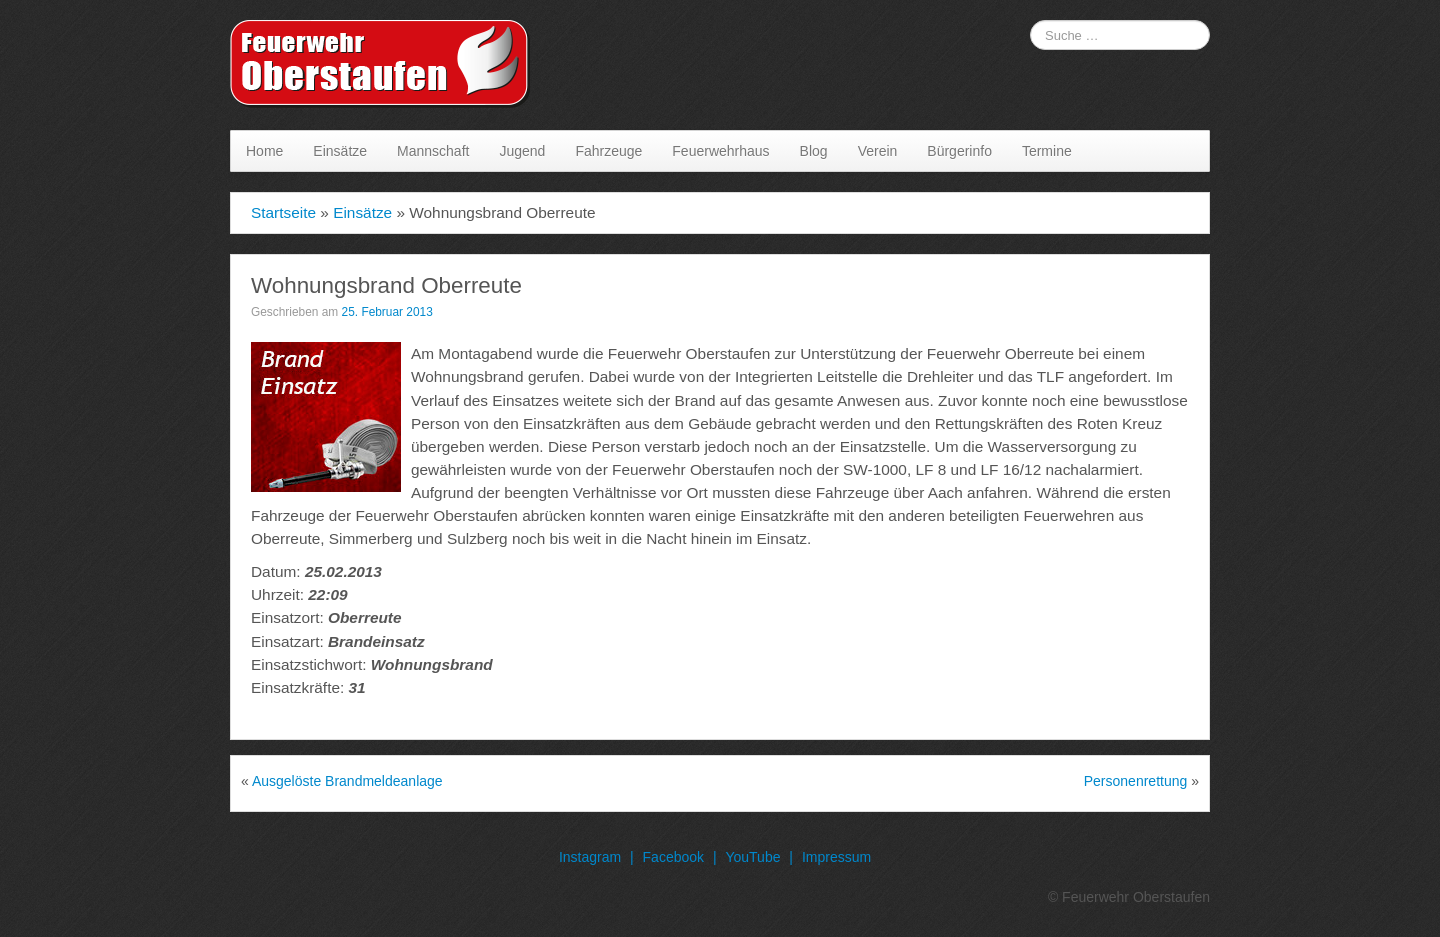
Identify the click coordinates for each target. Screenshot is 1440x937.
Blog (814, 151)
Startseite (283, 212)
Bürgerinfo (959, 151)
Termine (1047, 151)
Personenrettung (1136, 781)
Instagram (590, 857)
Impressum (836, 857)
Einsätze (340, 151)
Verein (878, 151)
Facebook (673, 857)
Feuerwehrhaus (720, 151)
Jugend (522, 151)
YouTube (752, 857)
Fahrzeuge (608, 151)
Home (264, 151)
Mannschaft (433, 151)
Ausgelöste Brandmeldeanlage (347, 781)
